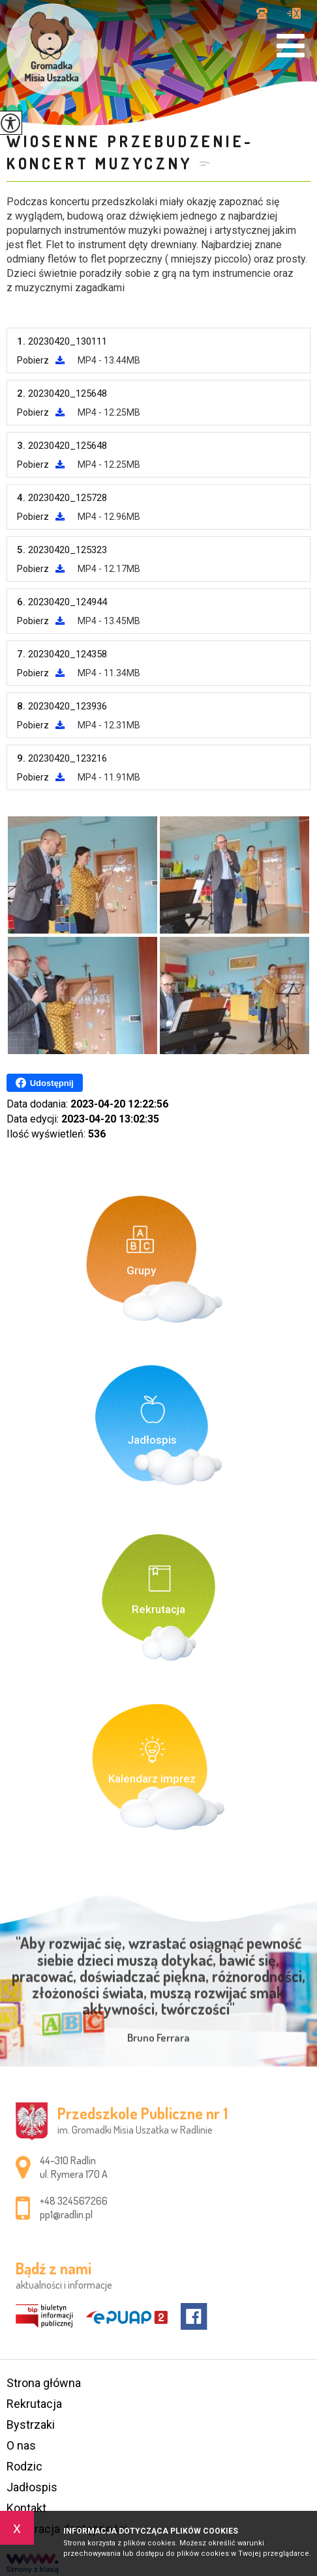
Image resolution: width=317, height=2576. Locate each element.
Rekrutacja (34, 2404)
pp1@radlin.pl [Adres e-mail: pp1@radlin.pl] (66, 2214)
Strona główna (44, 2383)
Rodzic (24, 2466)
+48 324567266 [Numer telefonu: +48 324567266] (74, 2200)
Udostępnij (45, 1083)
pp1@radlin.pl (294, 13)
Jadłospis (32, 2487)
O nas (21, 2445)
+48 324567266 (261, 13)
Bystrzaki (31, 2424)
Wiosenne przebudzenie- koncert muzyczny (130, 152)
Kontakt (26, 2508)
